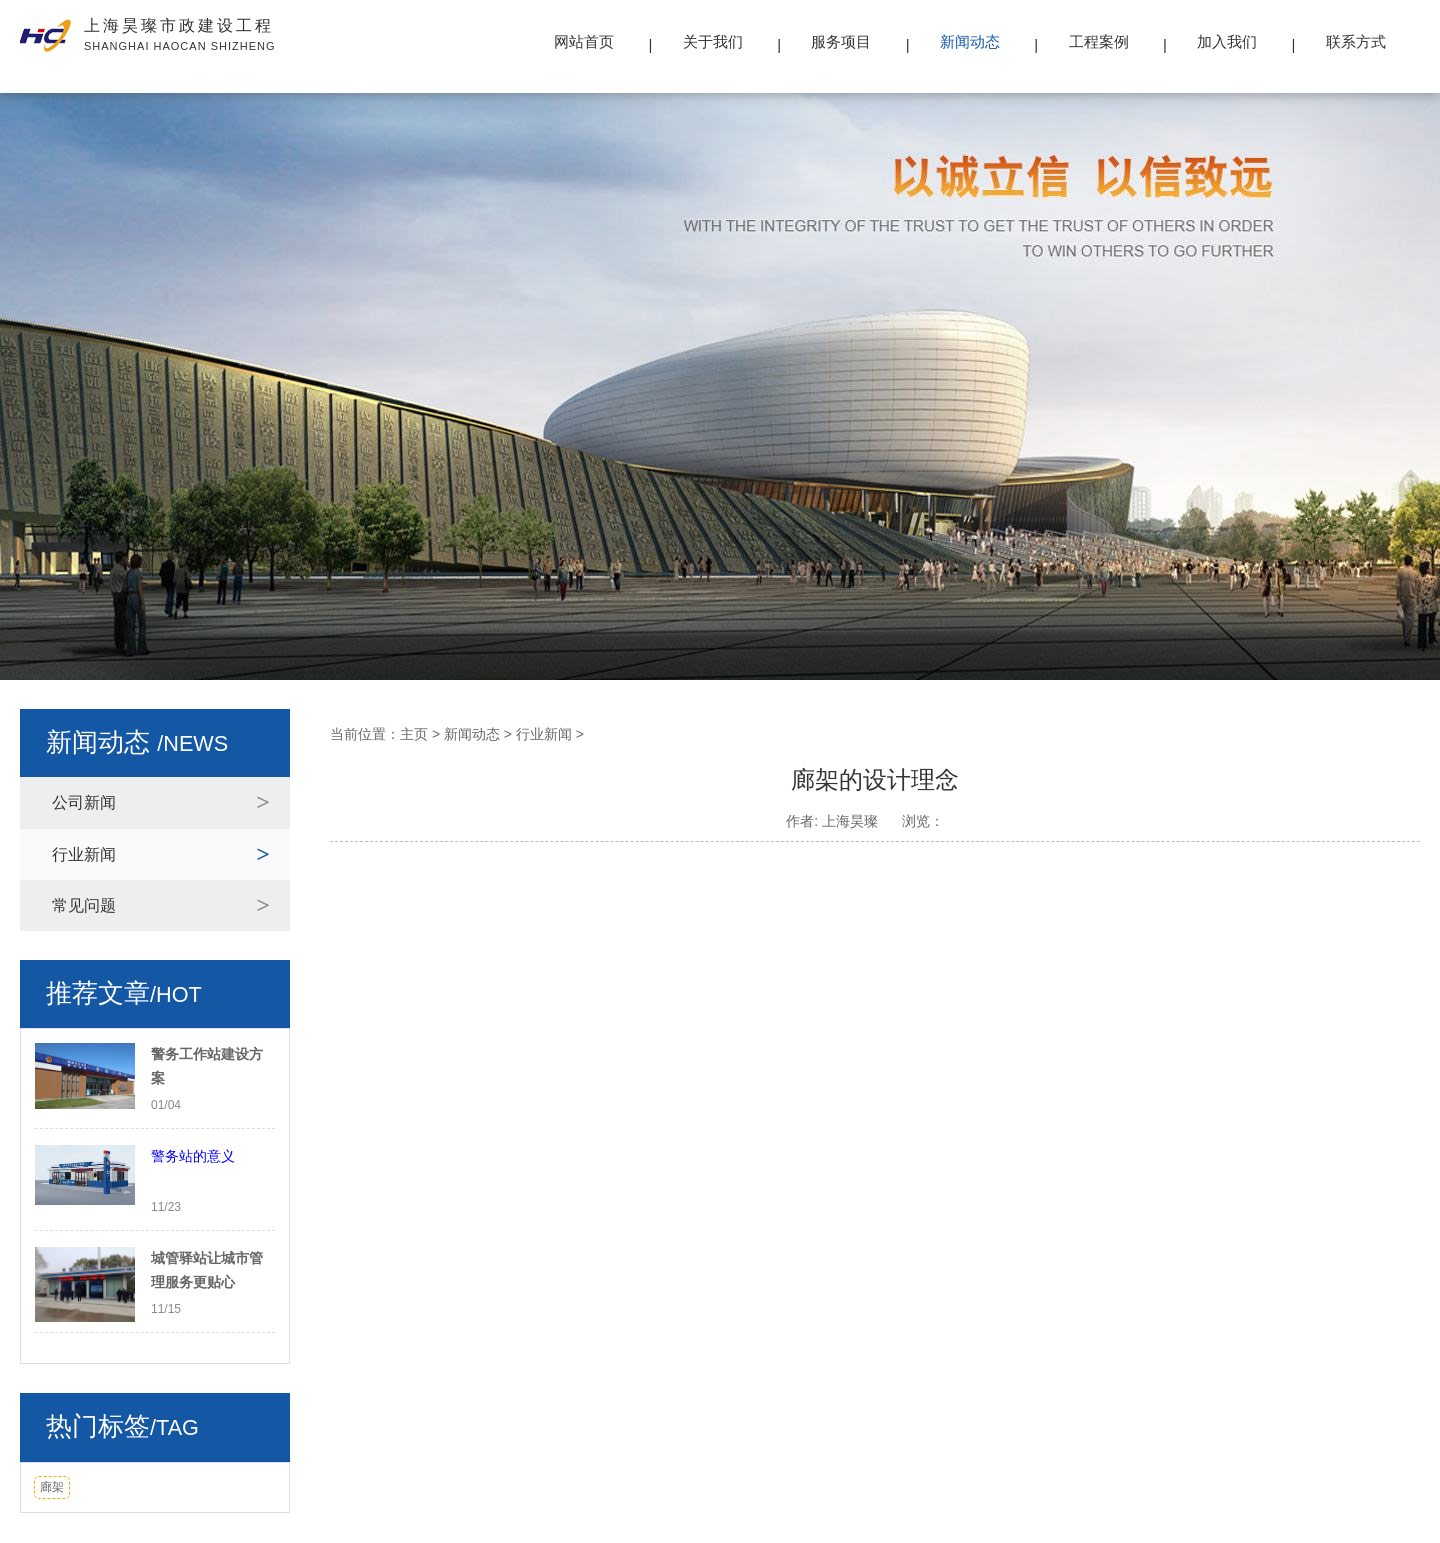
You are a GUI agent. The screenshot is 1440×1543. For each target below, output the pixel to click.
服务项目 (841, 41)
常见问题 (84, 905)
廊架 (52, 1487)
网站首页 (584, 41)
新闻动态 (970, 41)
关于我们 (713, 41)
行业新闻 (84, 854)
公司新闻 (84, 802)
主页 (414, 734)
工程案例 (1099, 41)
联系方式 (1356, 41)
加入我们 (1227, 41)
